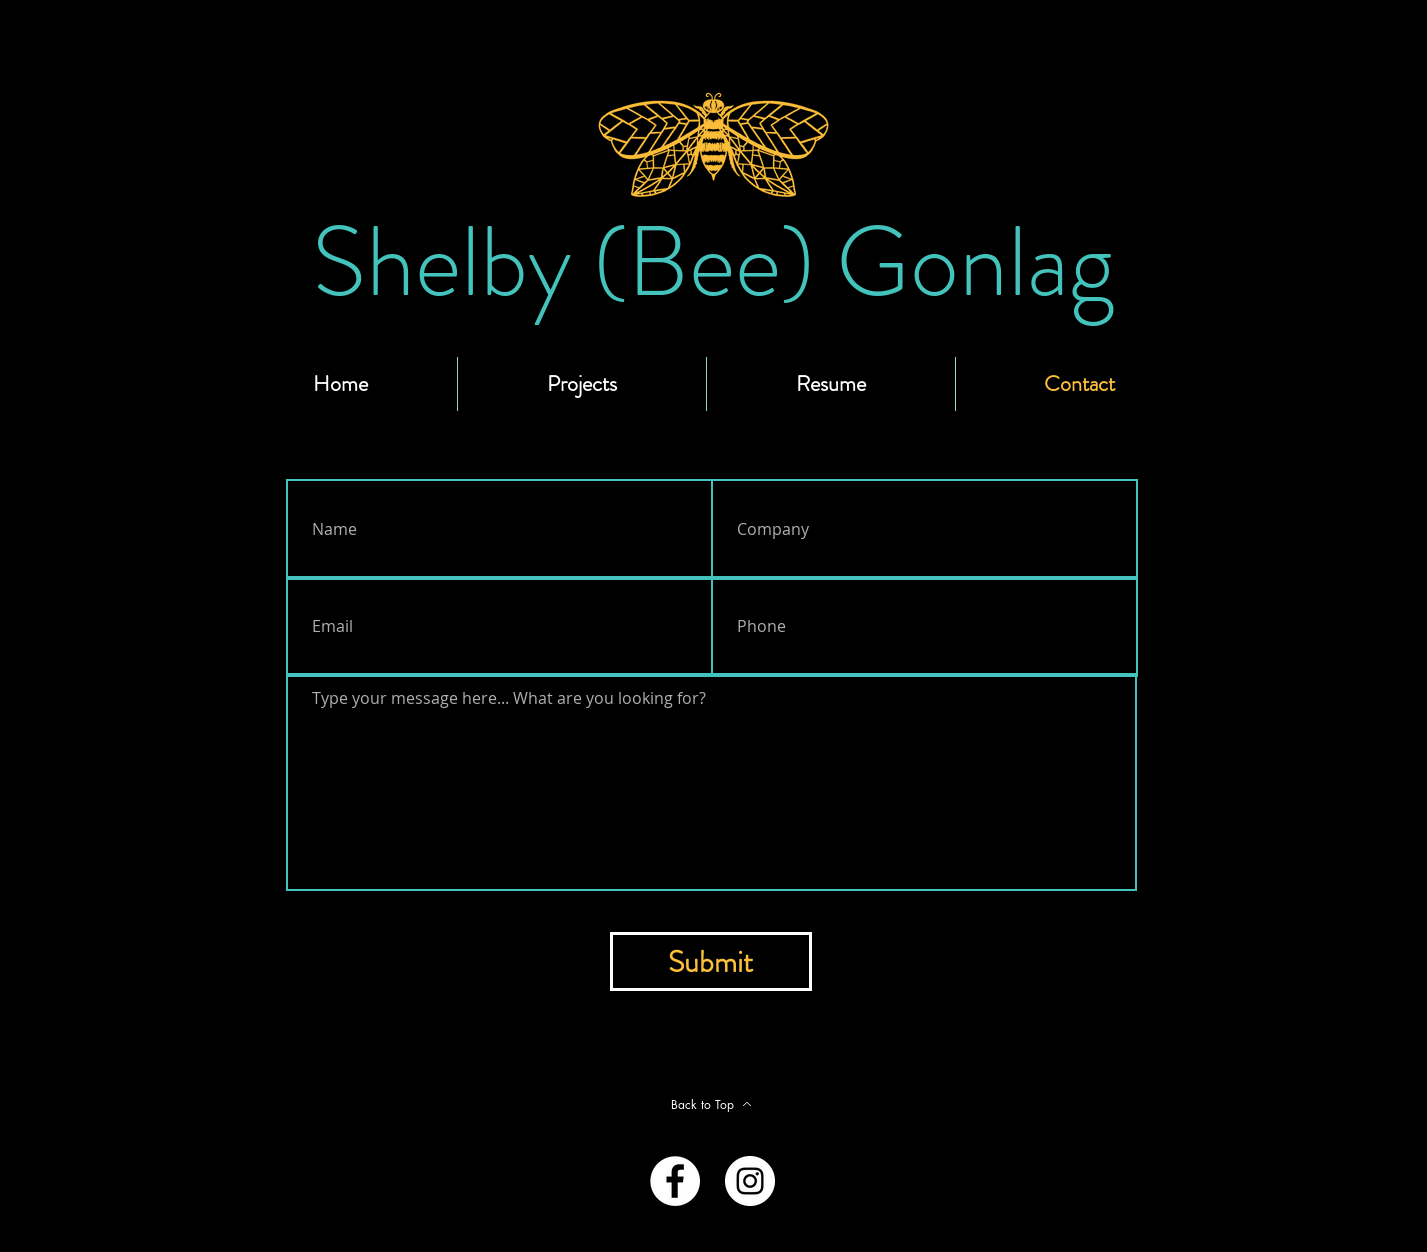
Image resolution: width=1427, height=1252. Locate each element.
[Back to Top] (712, 1104)
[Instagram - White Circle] (750, 1181)
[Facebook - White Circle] (675, 1181)
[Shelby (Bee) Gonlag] (714, 262)
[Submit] (711, 961)
